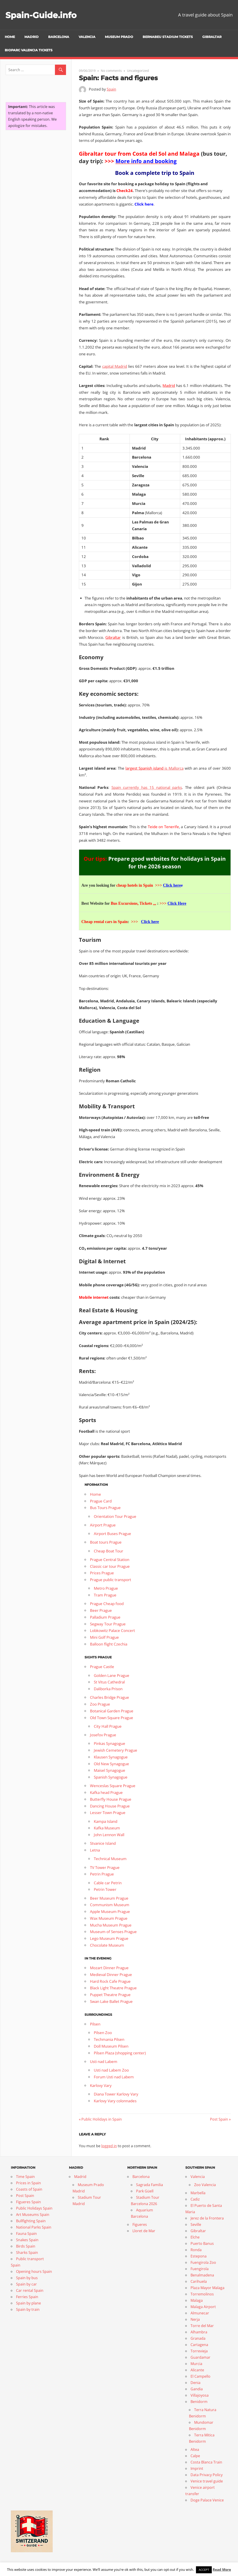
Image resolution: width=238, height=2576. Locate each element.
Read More (222, 2569)
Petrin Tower (105, 1889)
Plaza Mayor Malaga (207, 2287)
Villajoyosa (200, 2395)
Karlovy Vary (101, 2085)
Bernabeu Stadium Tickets (168, 37)
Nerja (195, 2319)
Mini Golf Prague (104, 1637)
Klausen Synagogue (111, 1757)
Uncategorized (138, 70)
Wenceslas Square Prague (112, 1785)
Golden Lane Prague (111, 1675)
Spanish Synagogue (110, 1777)
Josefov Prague (103, 1734)
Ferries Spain (27, 2296)
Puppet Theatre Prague (110, 1994)
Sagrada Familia (149, 2184)
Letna (95, 1850)
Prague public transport (110, 1579)
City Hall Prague (108, 1726)
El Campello (200, 2376)
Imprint (197, 2468)
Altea (195, 2449)
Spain (111, 89)
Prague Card (101, 1501)
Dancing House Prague (110, 1806)
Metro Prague (106, 1588)
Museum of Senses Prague (113, 1931)
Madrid (31, 37)
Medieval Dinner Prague (111, 1974)
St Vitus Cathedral (109, 1682)
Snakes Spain (27, 2239)
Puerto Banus (202, 2243)
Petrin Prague (102, 1874)
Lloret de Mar (143, 2230)
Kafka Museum (107, 1828)
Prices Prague (102, 1572)
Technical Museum (110, 1858)
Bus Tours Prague (105, 1507)
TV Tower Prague (105, 1867)
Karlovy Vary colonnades (115, 2100)
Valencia (87, 37)
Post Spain (219, 2119)
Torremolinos (202, 2294)
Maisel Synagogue (109, 1770)
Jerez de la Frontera (207, 2218)
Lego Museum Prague (109, 1938)
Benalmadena (202, 2275)
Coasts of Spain (29, 2189)
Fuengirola (200, 2268)
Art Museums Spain (32, 2214)
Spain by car (26, 2284)
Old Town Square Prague (111, 1717)
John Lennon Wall (109, 1834)
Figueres (139, 2224)
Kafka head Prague (106, 1792)
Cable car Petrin (108, 1882)
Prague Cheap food (107, 1603)
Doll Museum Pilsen (111, 2046)
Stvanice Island (103, 1843)
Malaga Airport (203, 2306)
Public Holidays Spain (34, 2208)
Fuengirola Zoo (203, 2262)
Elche (195, 2237)
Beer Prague (101, 1610)
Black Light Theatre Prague (113, 1987)
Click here (172, 885)
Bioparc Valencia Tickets (28, 50)
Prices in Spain (28, 2182)
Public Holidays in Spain (101, 2119)
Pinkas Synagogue (109, 1743)
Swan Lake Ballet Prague (111, 2001)
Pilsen (95, 2024)
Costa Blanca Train (206, 2462)
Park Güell (144, 2191)
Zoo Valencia (205, 2184)
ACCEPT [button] (204, 2570)
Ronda (196, 2249)
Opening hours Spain (34, 2271)
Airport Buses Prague (112, 1533)
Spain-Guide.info (44, 14)
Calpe (195, 2455)
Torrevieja (199, 2351)
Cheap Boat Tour (108, 1551)
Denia (195, 2382)
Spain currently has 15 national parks (146, 787)
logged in (109, 2145)
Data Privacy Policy (207, 2474)
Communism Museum (109, 1904)
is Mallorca (154, 768)
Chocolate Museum (107, 1945)
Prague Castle (102, 1666)
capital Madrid (114, 366)
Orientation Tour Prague (115, 1516)
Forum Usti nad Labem (114, 2076)
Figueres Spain (28, 2201)
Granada (198, 2338)
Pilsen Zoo (103, 2032)
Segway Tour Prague (108, 1624)
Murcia (196, 2363)
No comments (111, 70)
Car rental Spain (29, 2290)
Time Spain (25, 2176)
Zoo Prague (100, 1704)
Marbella (198, 2192)
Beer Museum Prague (109, 1898)
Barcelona (58, 37)
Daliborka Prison (108, 1688)
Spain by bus (27, 2277)
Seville (196, 2224)
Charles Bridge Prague (109, 1697)
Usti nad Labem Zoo (111, 2070)
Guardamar (200, 2357)
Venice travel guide (207, 2481)
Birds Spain (25, 2246)
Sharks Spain (27, 2252)
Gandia (197, 2388)
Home (10, 37)
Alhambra (199, 2332)
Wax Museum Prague (108, 1918)
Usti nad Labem (103, 2061)
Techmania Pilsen (109, 2039)
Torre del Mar (202, 2325)
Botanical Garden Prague (111, 1710)
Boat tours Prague (106, 1542)
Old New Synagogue (111, 1763)
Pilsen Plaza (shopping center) (120, 2053)
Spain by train (28, 2309)
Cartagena (199, 2344)
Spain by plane (28, 2303)
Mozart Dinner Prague (109, 1967)
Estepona (199, 2256)
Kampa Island (105, 1821)
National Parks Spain (33, 2227)
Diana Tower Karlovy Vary (116, 2094)
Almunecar (200, 2313)
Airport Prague (103, 1525)
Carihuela (199, 2281)
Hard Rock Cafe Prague (110, 1981)
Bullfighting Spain (31, 2220)
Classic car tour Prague (110, 1566)
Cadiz (195, 2199)
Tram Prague (105, 1595)
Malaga (197, 2300)
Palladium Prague (105, 1617)
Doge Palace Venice (207, 2500)
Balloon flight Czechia (108, 1644)
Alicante (197, 2369)
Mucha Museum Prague (111, 1925)
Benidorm (199, 2401)
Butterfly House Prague (110, 1799)
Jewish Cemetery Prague (115, 1750)
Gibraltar (212, 37)
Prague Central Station (109, 1559)
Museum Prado (119, 37)
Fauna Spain (26, 2233)
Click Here (176, 903)
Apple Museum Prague (110, 1911)
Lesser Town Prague (107, 1812)
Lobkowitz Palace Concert (112, 1630)
